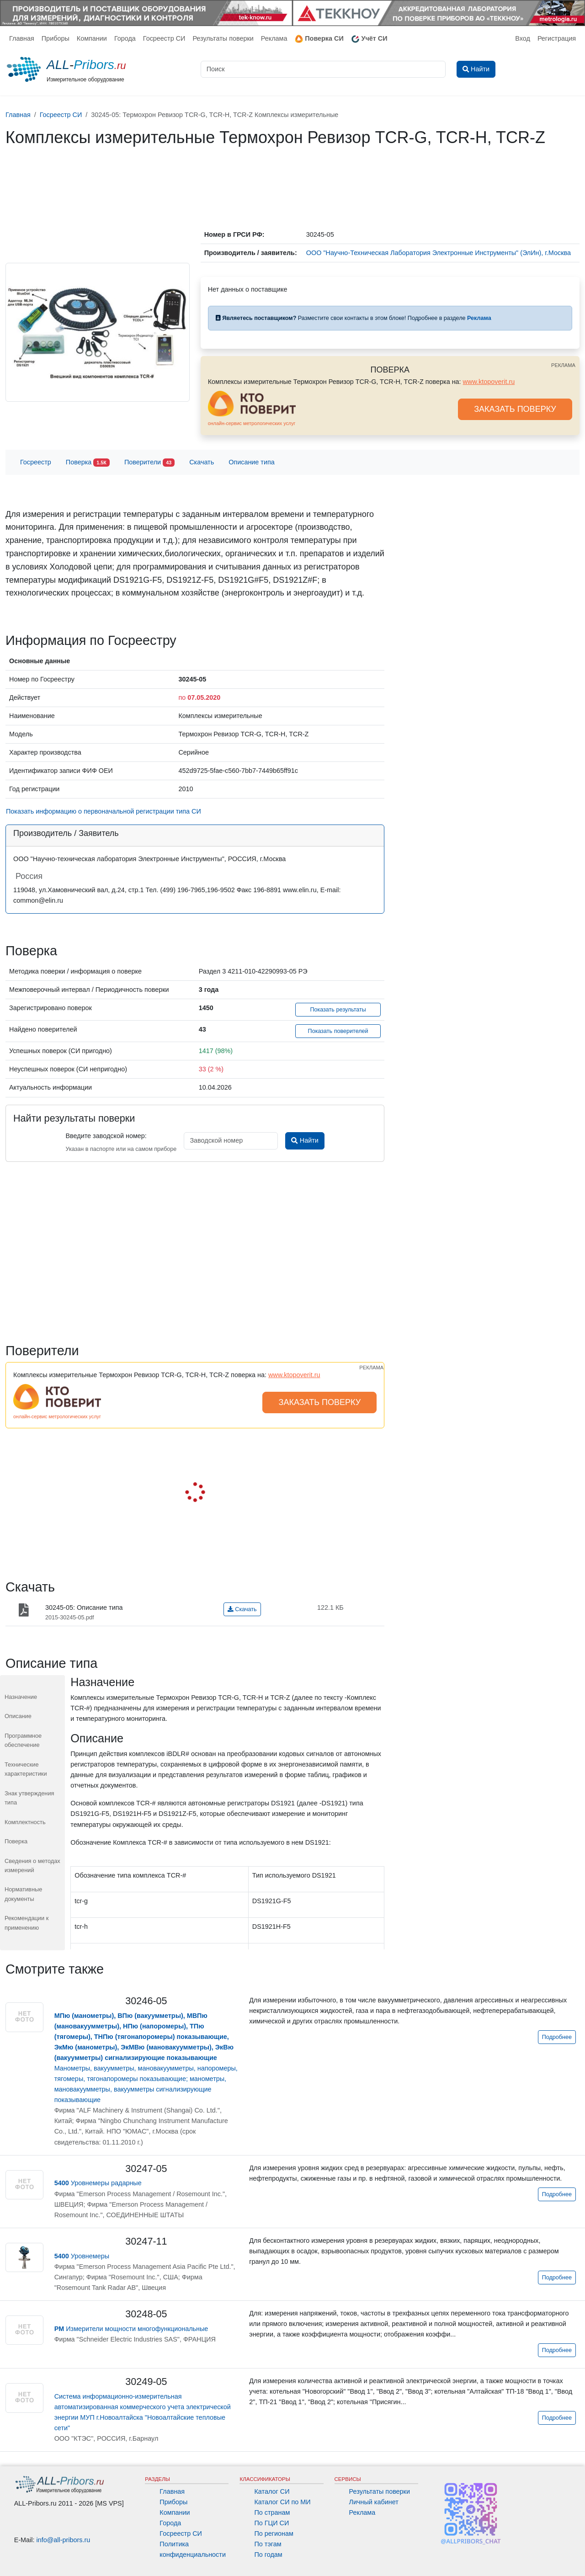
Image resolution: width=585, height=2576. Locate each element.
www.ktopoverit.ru (489, 381)
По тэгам (267, 2544)
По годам (268, 2554)
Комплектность (25, 1822)
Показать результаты (338, 1009)
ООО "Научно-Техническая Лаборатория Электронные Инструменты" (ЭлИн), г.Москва (438, 252)
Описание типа (252, 462)
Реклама (274, 38)
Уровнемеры (81, 2256)
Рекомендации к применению (26, 1923)
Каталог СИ (271, 2491)
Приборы (55, 38)
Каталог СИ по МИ (282, 2502)
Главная (21, 38)
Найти (304, 1140)
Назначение (21, 1696)
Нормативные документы (23, 1894)
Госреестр (35, 462)
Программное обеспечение (23, 1740)
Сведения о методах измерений (32, 1865)
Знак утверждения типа (29, 1798)
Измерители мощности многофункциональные (131, 2328)
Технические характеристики (26, 1769)
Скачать (201, 462)
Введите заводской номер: (105, 1135)
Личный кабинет (374, 2502)
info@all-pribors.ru (63, 2540)
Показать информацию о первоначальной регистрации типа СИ (103, 811)
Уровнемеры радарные (98, 2183)
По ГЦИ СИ (271, 2523)
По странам (272, 2512)
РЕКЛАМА (563, 365)
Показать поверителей (338, 1031)
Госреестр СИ (164, 38)
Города (125, 38)
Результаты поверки (222, 38)
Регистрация (556, 38)
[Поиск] (323, 69)
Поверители (149, 462)
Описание (18, 1716)
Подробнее (557, 2037)
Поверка (88, 462)
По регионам (273, 2533)
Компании (92, 38)
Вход (522, 38)
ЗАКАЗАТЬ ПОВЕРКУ (515, 409)
